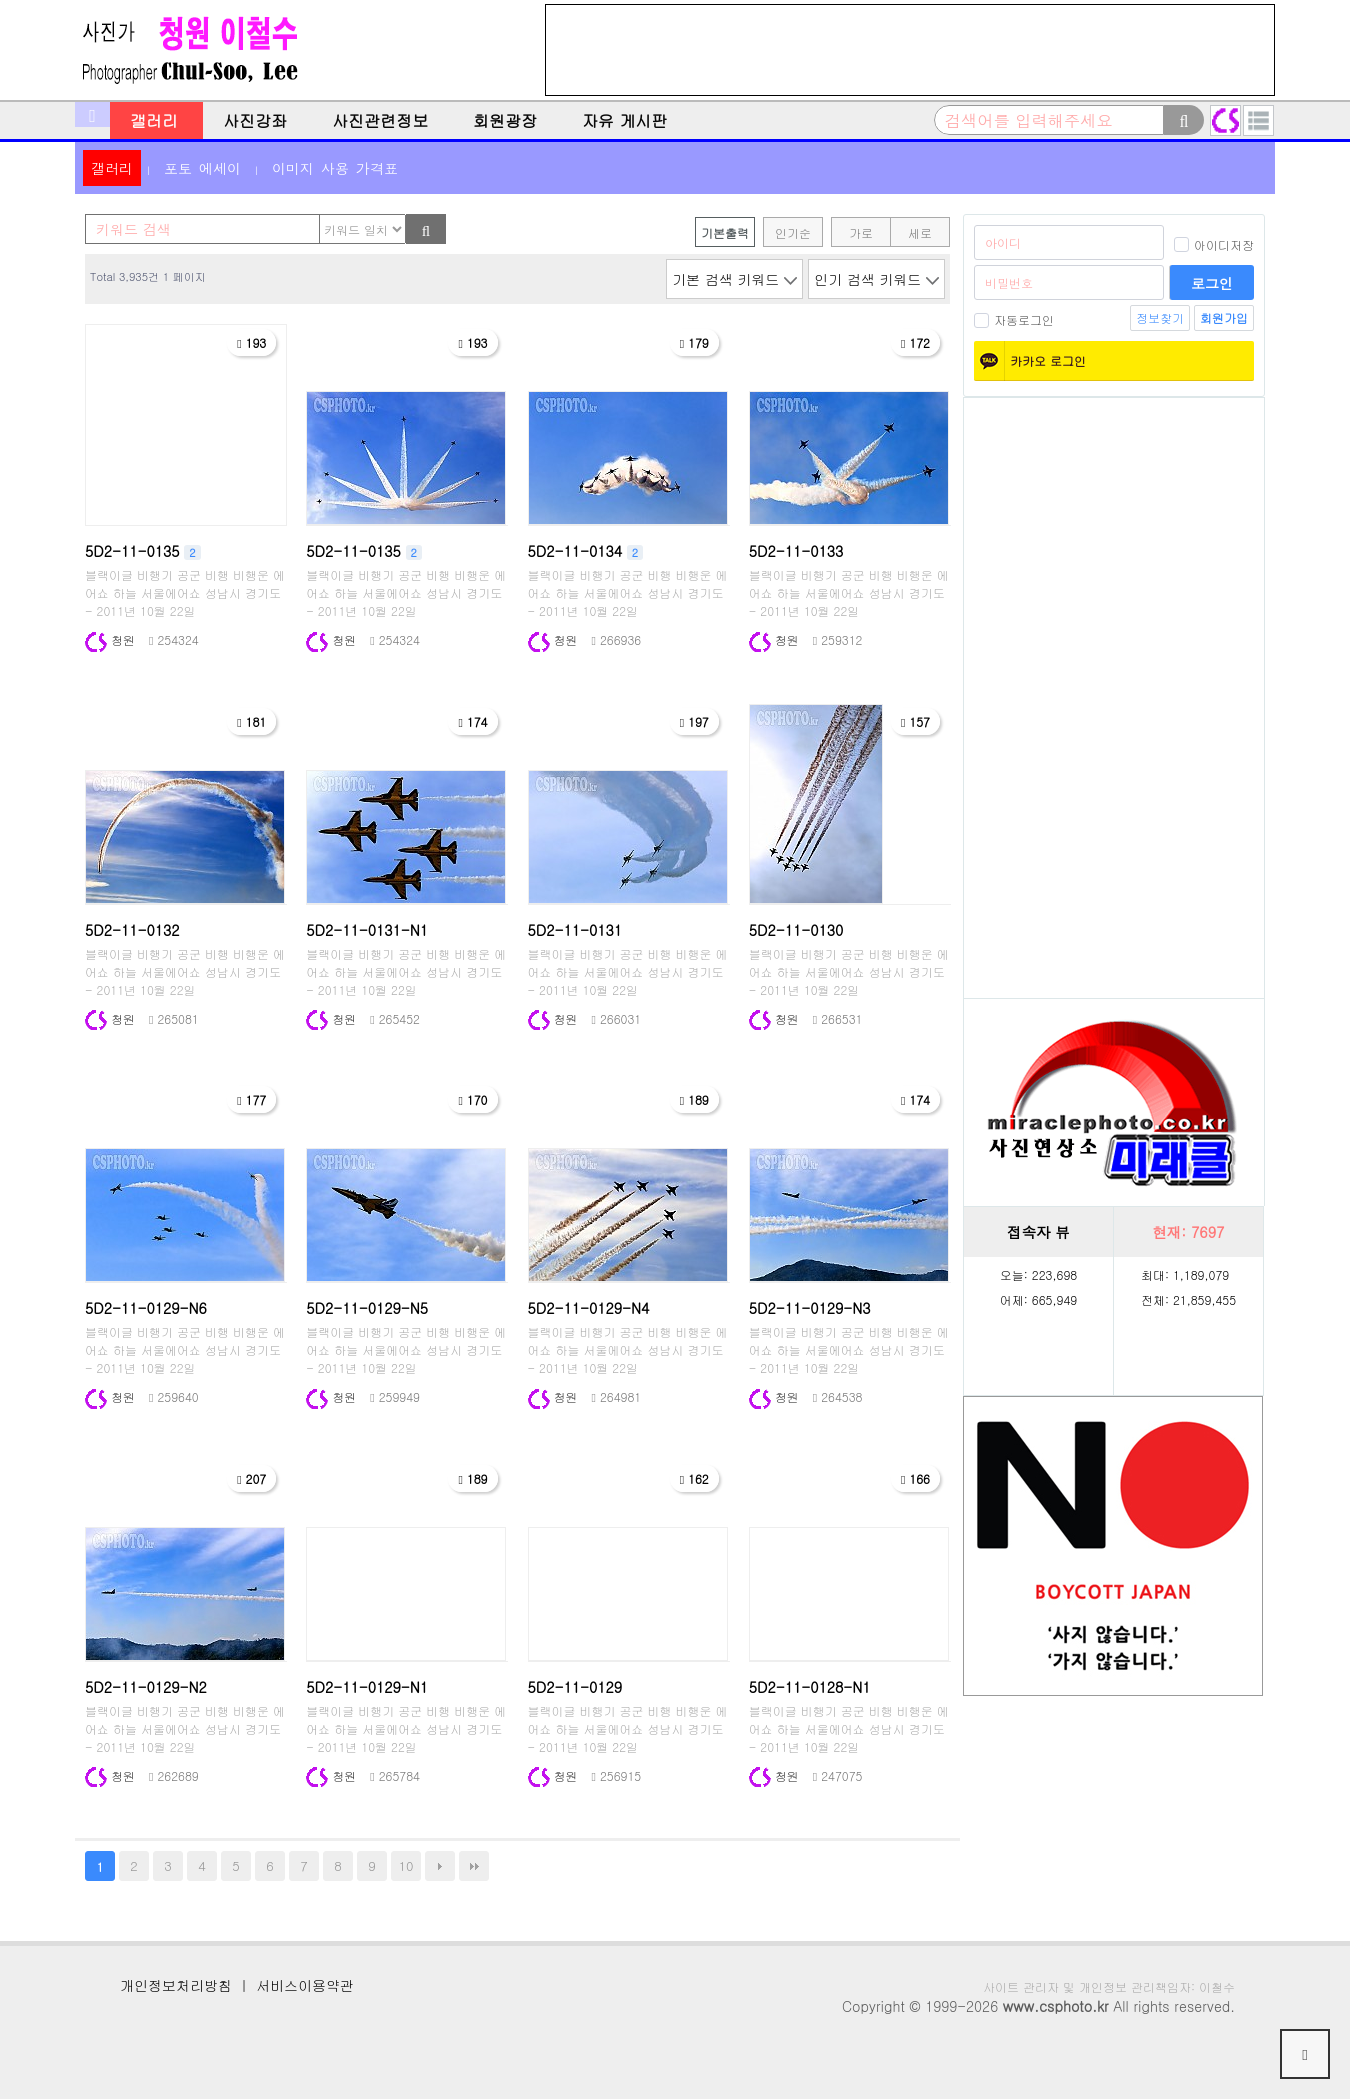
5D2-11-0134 (586, 551)
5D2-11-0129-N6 (146, 1308)
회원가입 (1224, 317)
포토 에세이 (202, 168)
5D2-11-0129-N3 (810, 1308)
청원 (110, 639)
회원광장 (505, 120)
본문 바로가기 (0, 0)
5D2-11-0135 (364, 551)
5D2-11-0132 (132, 930)
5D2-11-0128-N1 (810, 1687)
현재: (1188, 1232)
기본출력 (725, 232)
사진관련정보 (380, 120)
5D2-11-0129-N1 (367, 1687)
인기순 (793, 232)
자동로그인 (1014, 319)
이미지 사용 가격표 (335, 168)
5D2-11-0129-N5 (367, 1308)
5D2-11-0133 (796, 551)
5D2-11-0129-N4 (589, 1308)
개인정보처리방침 (176, 1985)
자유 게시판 (624, 120)
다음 (440, 1866)
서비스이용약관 (305, 1985)
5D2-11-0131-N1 (367, 930)
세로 (920, 232)
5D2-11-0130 (796, 930)
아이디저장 (1214, 244)
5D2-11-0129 (575, 1687)
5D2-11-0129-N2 (146, 1687)
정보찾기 (1160, 317)
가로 (861, 232)
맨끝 (474, 1866)
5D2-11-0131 (575, 930)
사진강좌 (255, 120)
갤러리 (154, 120)
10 (406, 1865)
